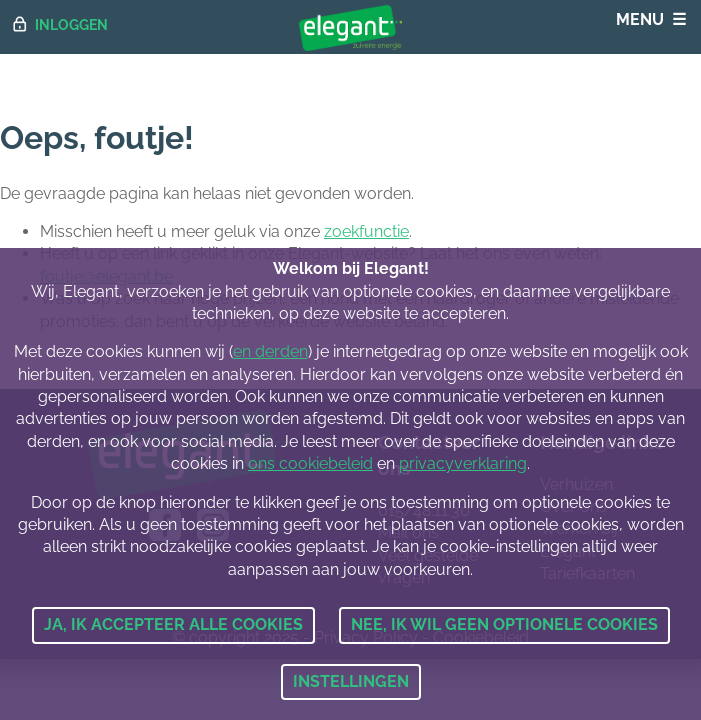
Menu (640, 19)
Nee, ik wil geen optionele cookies (504, 624)
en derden (270, 351)
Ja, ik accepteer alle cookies (173, 624)
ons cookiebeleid (310, 463)
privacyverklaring (463, 463)
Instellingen (351, 681)
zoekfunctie (366, 231)
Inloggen (71, 24)
